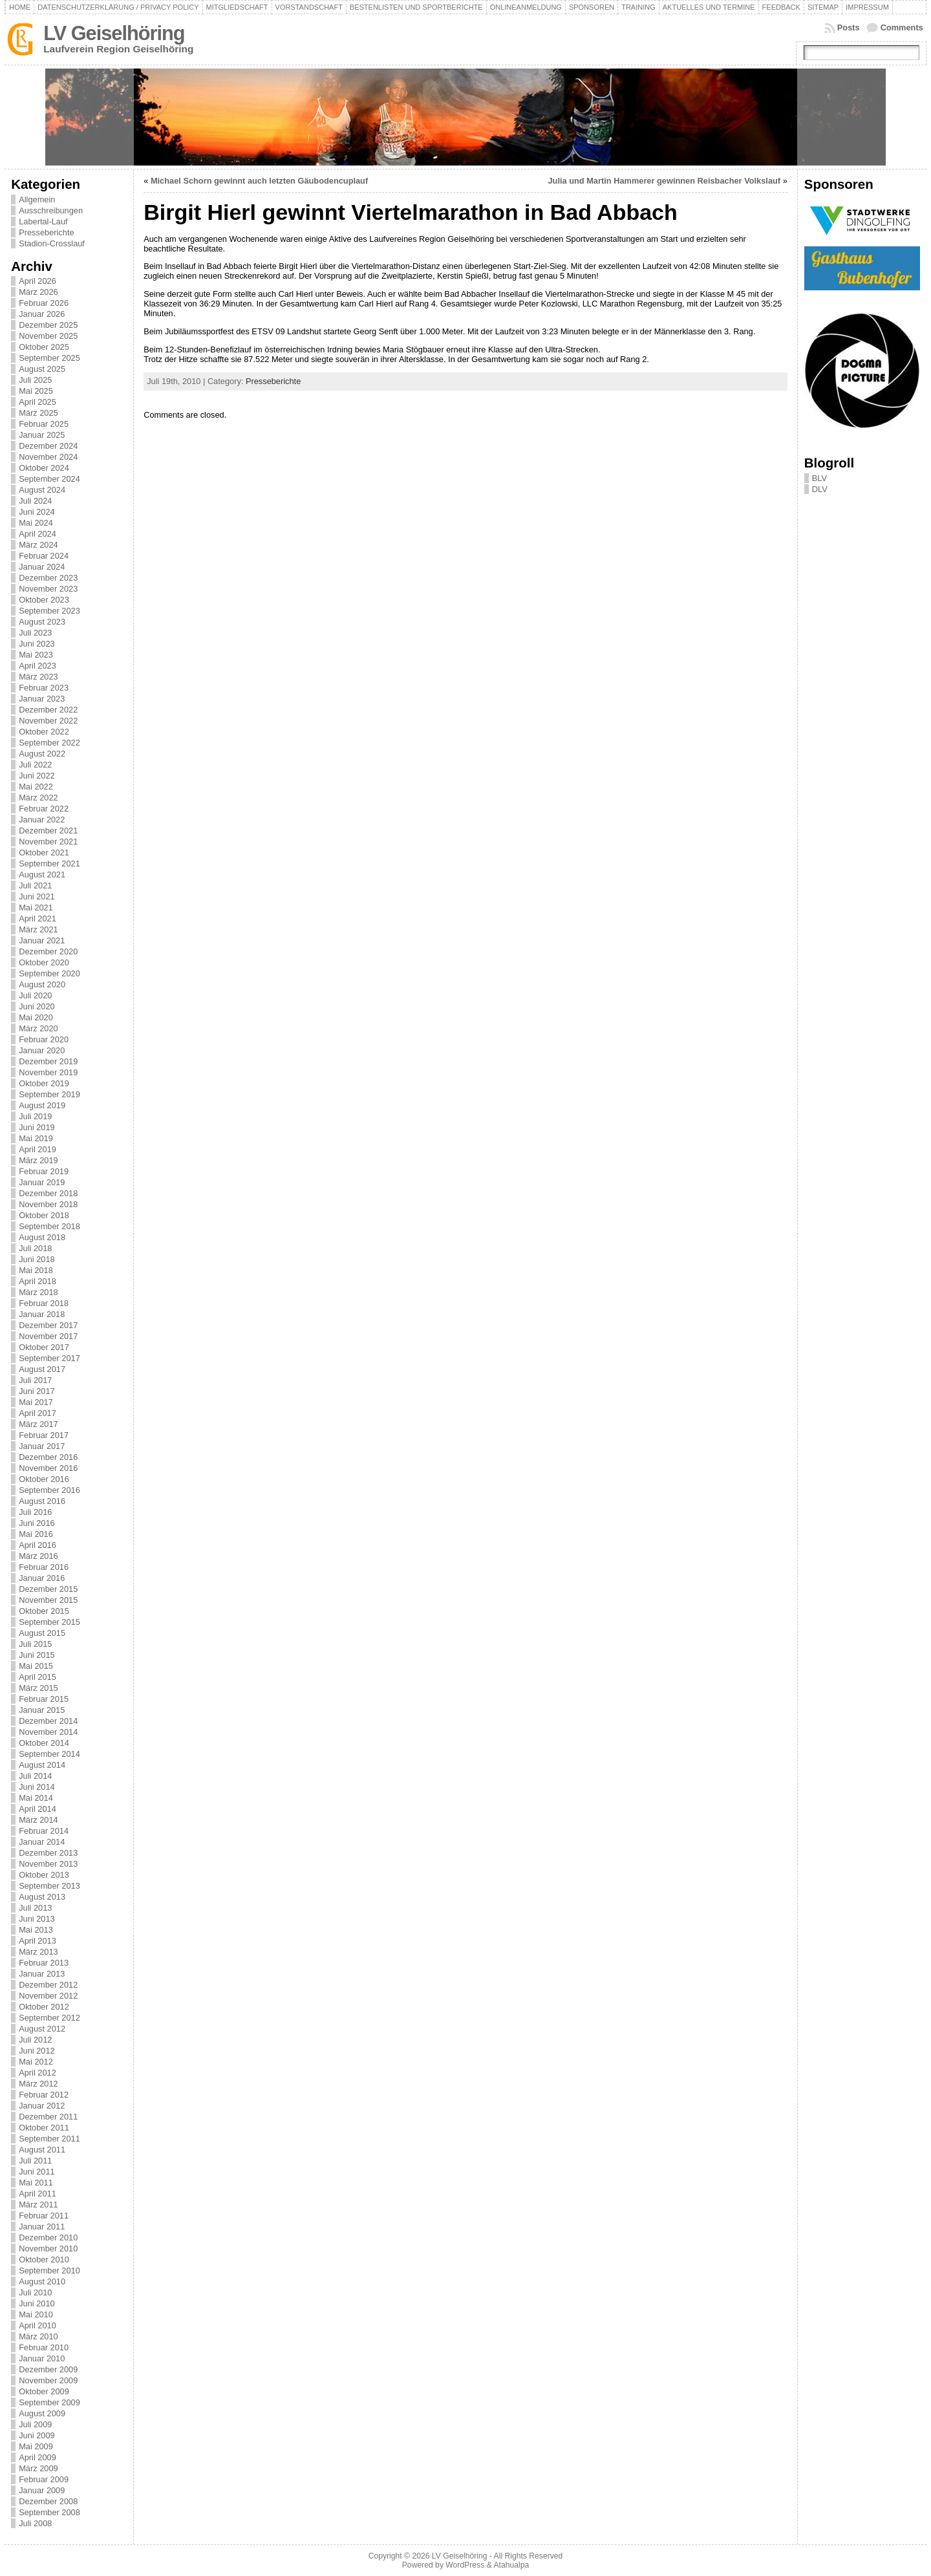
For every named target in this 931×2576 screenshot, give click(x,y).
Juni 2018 (37, 1259)
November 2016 (48, 1468)
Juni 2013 (37, 1919)
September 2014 (49, 1754)
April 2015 (37, 1677)
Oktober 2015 (44, 1611)
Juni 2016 (37, 1523)
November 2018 (48, 1204)
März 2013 (38, 1952)
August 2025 (42, 369)
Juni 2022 (37, 775)
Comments (902, 27)
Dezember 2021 (48, 830)
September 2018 (49, 1226)
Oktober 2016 (44, 1479)
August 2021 (42, 874)
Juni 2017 (37, 1391)
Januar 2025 (42, 435)
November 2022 (48, 720)
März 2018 (38, 1292)
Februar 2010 (44, 2347)
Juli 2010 (35, 2292)
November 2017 (48, 1336)
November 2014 (48, 1732)
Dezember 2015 (48, 1589)
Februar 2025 (44, 424)
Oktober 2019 (44, 1083)
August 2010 (42, 2281)
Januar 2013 (42, 1974)
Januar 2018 (42, 1314)
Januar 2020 (42, 1050)
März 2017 (38, 1424)
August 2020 (42, 984)
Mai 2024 (36, 523)
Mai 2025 (36, 391)
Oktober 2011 (44, 2127)
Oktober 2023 (44, 600)
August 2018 (42, 1237)
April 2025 (37, 402)
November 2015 (48, 1600)
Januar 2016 (42, 1578)
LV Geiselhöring (113, 33)
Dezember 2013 (48, 1853)
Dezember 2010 (48, 2237)
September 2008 (49, 2512)
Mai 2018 (36, 1270)
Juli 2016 (35, 1512)
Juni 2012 (37, 2050)
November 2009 (48, 2380)
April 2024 (37, 534)
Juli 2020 (35, 995)
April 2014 (37, 1809)
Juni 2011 (37, 2171)
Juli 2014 (35, 1776)
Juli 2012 (35, 2040)
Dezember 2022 (48, 709)
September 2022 (49, 742)
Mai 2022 (36, 786)
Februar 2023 (44, 687)
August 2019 (42, 1105)
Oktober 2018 (44, 1215)
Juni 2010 (37, 2303)
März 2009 (38, 2468)
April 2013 (37, 1941)
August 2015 (42, 1633)
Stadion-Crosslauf (52, 243)
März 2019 (38, 1160)
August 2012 (42, 2029)
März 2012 (38, 2083)
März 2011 (38, 2204)
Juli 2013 (35, 1908)
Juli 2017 (35, 1380)
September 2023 (49, 611)
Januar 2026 (42, 314)
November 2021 (48, 841)
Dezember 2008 (48, 2501)
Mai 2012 (36, 2061)
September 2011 (49, 2138)
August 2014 (42, 1765)
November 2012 (48, 1996)
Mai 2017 (36, 1402)
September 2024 (49, 479)
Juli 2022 (35, 764)
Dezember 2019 (48, 1061)
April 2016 (37, 1545)
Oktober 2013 (44, 1875)
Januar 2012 (42, 2105)
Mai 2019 (36, 1138)
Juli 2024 (35, 501)
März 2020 (38, 1028)
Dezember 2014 (48, 1721)
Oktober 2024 (44, 468)
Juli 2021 (35, 885)
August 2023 (42, 622)
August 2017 (42, 1369)
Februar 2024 (44, 556)
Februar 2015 (44, 1699)
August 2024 (42, 490)
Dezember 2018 (48, 1193)
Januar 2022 (42, 819)
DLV (820, 489)
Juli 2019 (35, 1116)
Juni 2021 (37, 896)
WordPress (464, 2565)
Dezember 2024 (48, 446)
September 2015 (49, 1622)
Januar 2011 (42, 2226)
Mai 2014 (36, 1798)
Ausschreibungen (51, 210)
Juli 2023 (35, 633)
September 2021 (49, 863)
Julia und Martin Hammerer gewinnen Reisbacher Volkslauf (664, 181)
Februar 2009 (44, 2479)
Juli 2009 (35, 2424)
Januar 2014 (42, 1842)
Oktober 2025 (44, 347)
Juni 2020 (37, 1006)
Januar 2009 (42, 2490)
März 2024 (38, 545)
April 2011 (37, 2193)
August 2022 (42, 753)
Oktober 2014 (44, 1743)
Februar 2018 (44, 1303)
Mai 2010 (36, 2314)
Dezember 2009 (48, 2369)
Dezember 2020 (48, 951)
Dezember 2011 (48, 2116)
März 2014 (38, 1820)
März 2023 (38, 677)
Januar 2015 (42, 1710)
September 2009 (49, 2402)
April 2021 (37, 918)
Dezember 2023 (48, 578)
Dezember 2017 (48, 1325)
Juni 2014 (37, 1787)
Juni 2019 (37, 1127)
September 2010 (49, 2270)
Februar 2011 (44, 2215)
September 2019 (49, 1094)
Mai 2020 (36, 1017)
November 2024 (48, 457)
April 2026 (37, 281)
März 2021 (38, 929)
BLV (819, 478)
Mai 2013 (36, 1930)
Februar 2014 (44, 1831)
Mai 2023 (36, 655)
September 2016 (49, 1490)
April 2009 (37, 2457)
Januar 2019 (42, 1182)
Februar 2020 (44, 1039)
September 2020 (49, 973)
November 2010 (48, 2248)
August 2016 (42, 1501)
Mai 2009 (36, 2446)
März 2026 (38, 292)
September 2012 (49, 2018)
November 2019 (48, 1072)
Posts (848, 27)
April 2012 (37, 2072)
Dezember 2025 (48, 325)
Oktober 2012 (44, 2007)
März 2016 (38, 1556)
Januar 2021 (42, 940)
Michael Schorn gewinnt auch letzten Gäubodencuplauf (259, 181)
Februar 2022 (44, 808)
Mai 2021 (36, 907)
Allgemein (37, 199)
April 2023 (37, 666)
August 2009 (42, 2413)
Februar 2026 (44, 303)
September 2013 (49, 1886)
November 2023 (48, 589)
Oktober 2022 (44, 731)
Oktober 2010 (44, 2259)
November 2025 (48, 336)
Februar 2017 (44, 1435)
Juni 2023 (37, 644)
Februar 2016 (44, 1567)
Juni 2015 (37, 1655)
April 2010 (37, 2325)
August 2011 (42, 2149)
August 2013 (42, 1897)
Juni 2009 (37, 2435)
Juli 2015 (35, 1644)
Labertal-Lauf (43, 221)
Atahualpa (511, 2565)
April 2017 (37, 1413)
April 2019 (37, 1149)
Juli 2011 (35, 2160)
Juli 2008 (35, 2523)
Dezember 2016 (48, 1457)
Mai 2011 (36, 2182)
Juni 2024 (37, 512)
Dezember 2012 (48, 1985)
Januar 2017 (42, 1446)
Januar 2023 (42, 698)
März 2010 (38, 2336)
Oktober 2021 (44, 852)
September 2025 (49, 358)
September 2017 (49, 1358)
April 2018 (37, 1281)
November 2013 (48, 1864)
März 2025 (38, 413)
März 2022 (38, 797)
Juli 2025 (35, 380)
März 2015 (38, 1688)
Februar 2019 (44, 1171)
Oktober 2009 (44, 2391)
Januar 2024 (42, 567)
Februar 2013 (44, 1963)
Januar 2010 (42, 2358)
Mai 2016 (36, 1534)
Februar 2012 (44, 2094)
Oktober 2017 (44, 1347)
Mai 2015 (36, 1666)
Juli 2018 (35, 1248)
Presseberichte (46, 232)
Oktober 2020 (44, 962)
